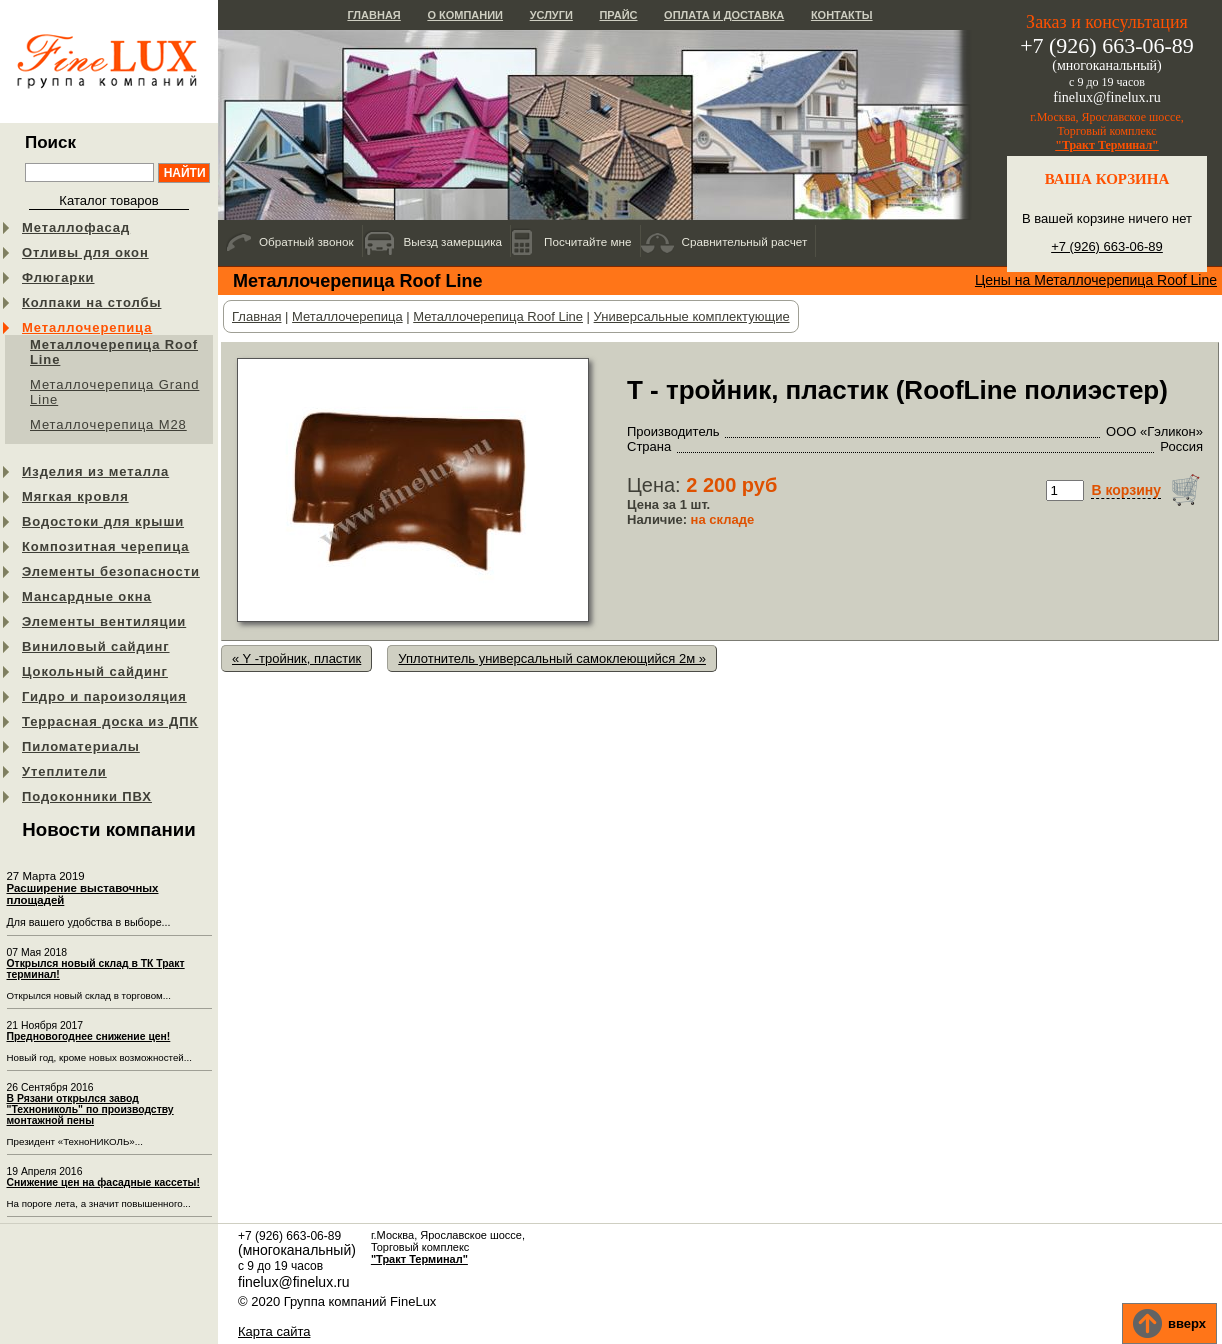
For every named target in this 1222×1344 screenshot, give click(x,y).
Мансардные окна (87, 596)
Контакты (842, 15)
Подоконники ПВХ (87, 796)
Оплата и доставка (724, 15)
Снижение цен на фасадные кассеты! (103, 1182)
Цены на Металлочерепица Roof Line (1096, 280)
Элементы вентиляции (104, 621)
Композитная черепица (105, 546)
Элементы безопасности (111, 571)
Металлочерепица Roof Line (114, 352)
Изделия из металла (95, 471)
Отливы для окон (85, 252)
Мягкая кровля (75, 496)
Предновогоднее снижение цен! (89, 1036)
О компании (465, 15)
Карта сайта (274, 1331)
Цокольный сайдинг (95, 671)
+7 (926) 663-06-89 (1107, 246)
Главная (373, 15)
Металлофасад (76, 227)
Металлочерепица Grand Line (114, 392)
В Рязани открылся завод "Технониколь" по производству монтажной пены (90, 1109)
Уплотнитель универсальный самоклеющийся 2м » (552, 658)
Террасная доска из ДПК (110, 721)
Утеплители (64, 771)
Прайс (618, 15)
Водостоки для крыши (103, 521)
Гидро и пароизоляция (104, 696)
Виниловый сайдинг (96, 646)
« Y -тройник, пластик (296, 658)
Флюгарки (58, 277)
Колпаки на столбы (91, 302)
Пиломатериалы (81, 746)
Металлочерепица (87, 327)
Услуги (551, 15)
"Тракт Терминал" (1107, 145)
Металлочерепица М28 (108, 424)
